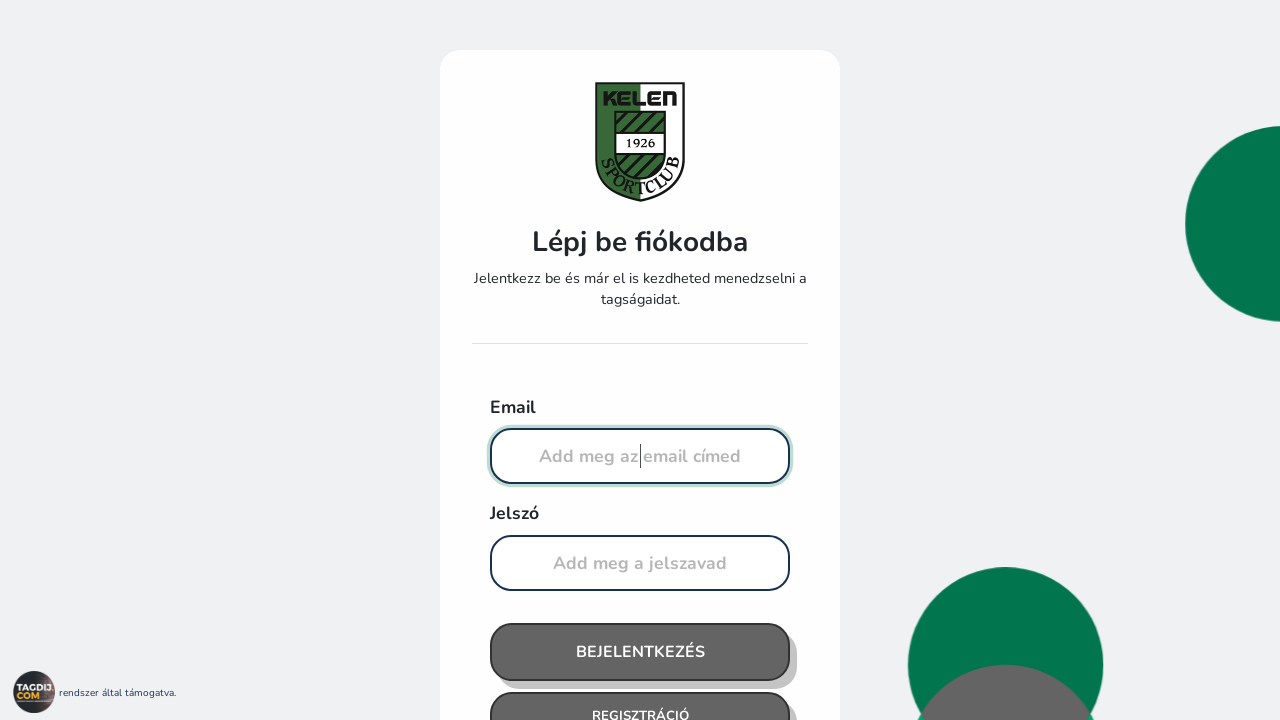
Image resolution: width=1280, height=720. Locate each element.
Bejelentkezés (640, 652)
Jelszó (514, 513)
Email (513, 407)
